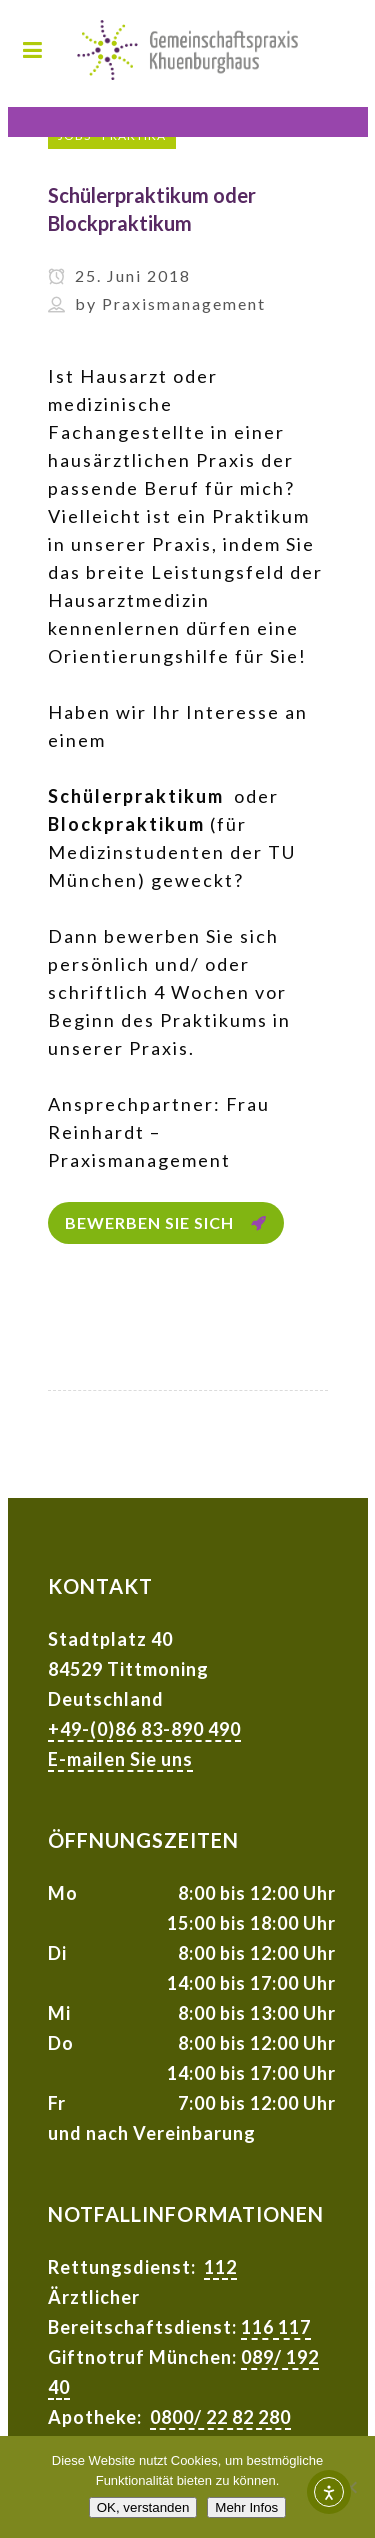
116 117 (276, 2327)
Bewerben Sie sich (166, 1222)
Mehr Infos (246, 2507)
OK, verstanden (143, 2507)
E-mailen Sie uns (120, 1759)
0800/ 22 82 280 (220, 2417)
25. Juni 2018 (119, 275)
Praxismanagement (184, 303)
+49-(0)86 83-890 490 (144, 1729)
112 (220, 2267)
